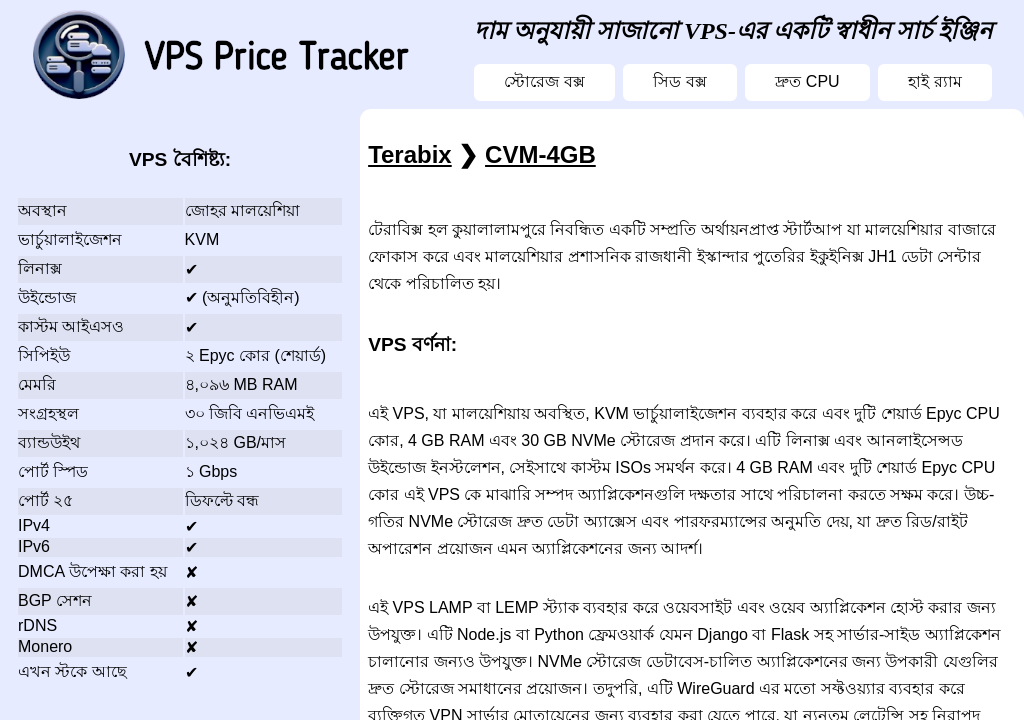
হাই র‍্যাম (934, 81)
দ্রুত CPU (807, 81)
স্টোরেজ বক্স (544, 81)
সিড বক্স (679, 81)
